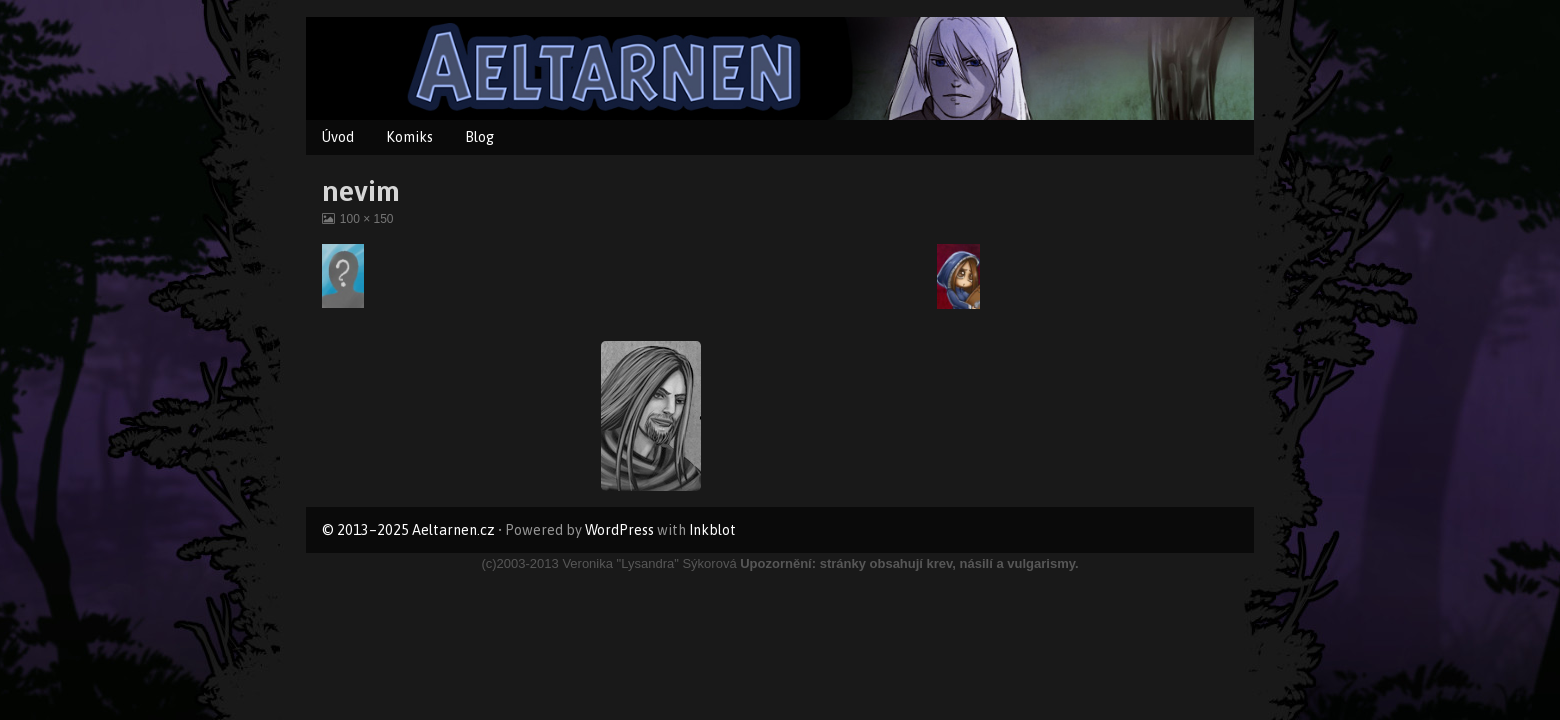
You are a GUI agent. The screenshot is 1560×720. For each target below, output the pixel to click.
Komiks (409, 137)
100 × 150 (366, 219)
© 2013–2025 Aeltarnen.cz (408, 530)
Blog (479, 137)
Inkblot (712, 530)
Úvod (338, 137)
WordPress (619, 530)
